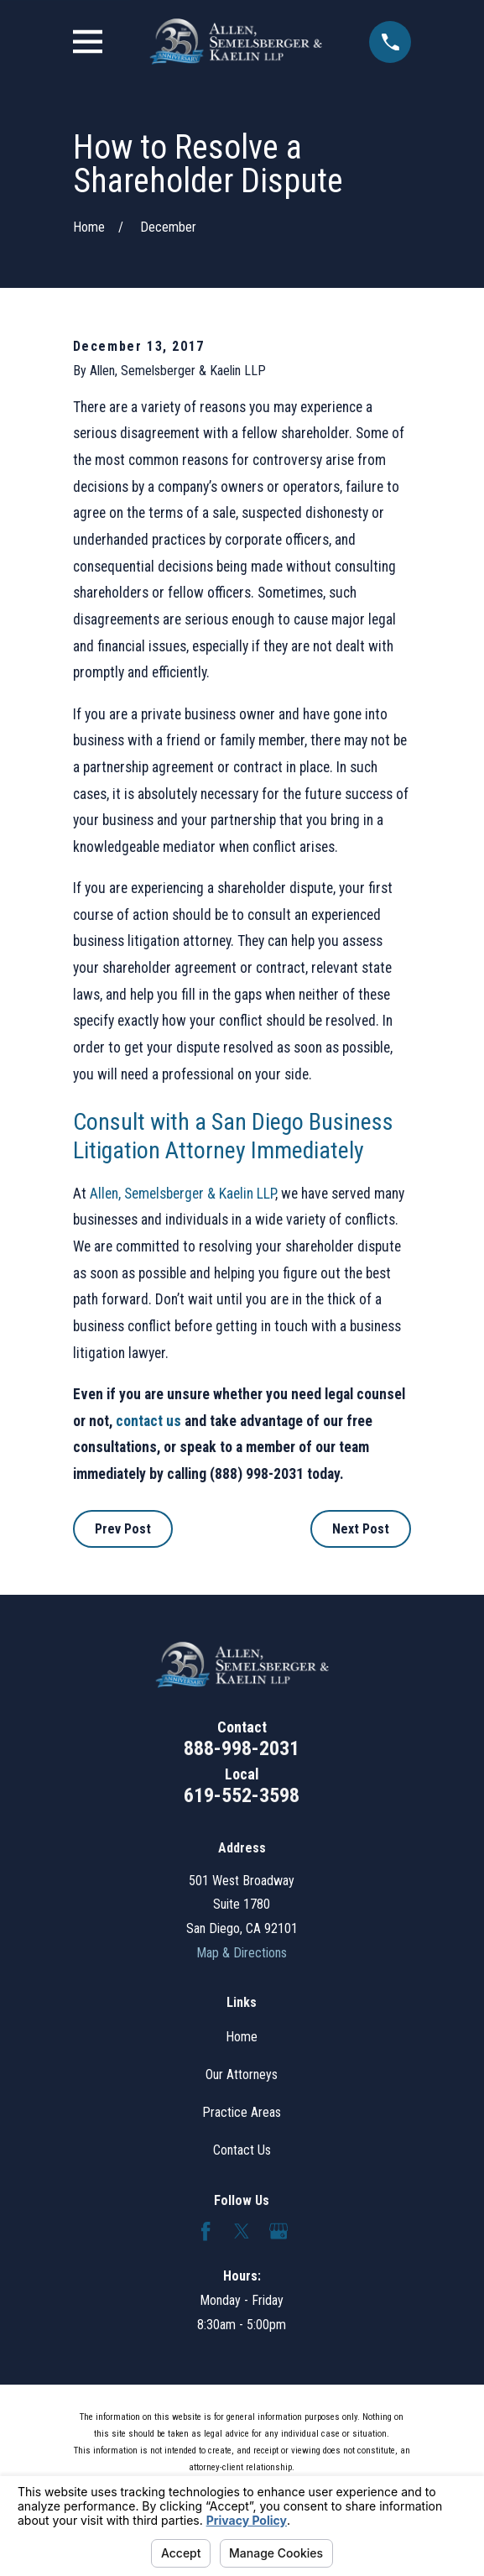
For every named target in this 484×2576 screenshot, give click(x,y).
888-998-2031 (241, 1748)
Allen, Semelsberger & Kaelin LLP (182, 1193)
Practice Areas (241, 2112)
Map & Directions (241, 1953)
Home (242, 2037)
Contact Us (242, 2150)
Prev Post (123, 1529)
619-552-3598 (241, 1795)
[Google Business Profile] (278, 2231)
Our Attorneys (242, 2074)
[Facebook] (205, 2231)
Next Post (360, 1529)
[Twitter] (241, 2231)
